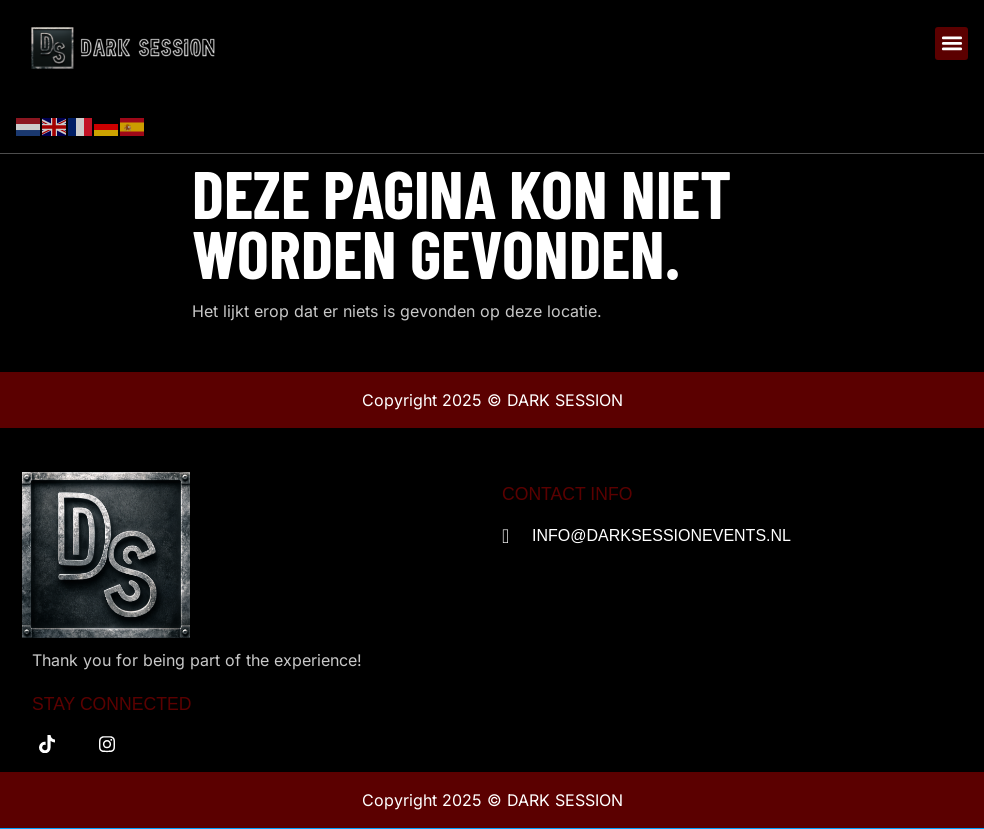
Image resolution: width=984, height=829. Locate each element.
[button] (951, 43)
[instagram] (107, 744)
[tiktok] (47, 744)
